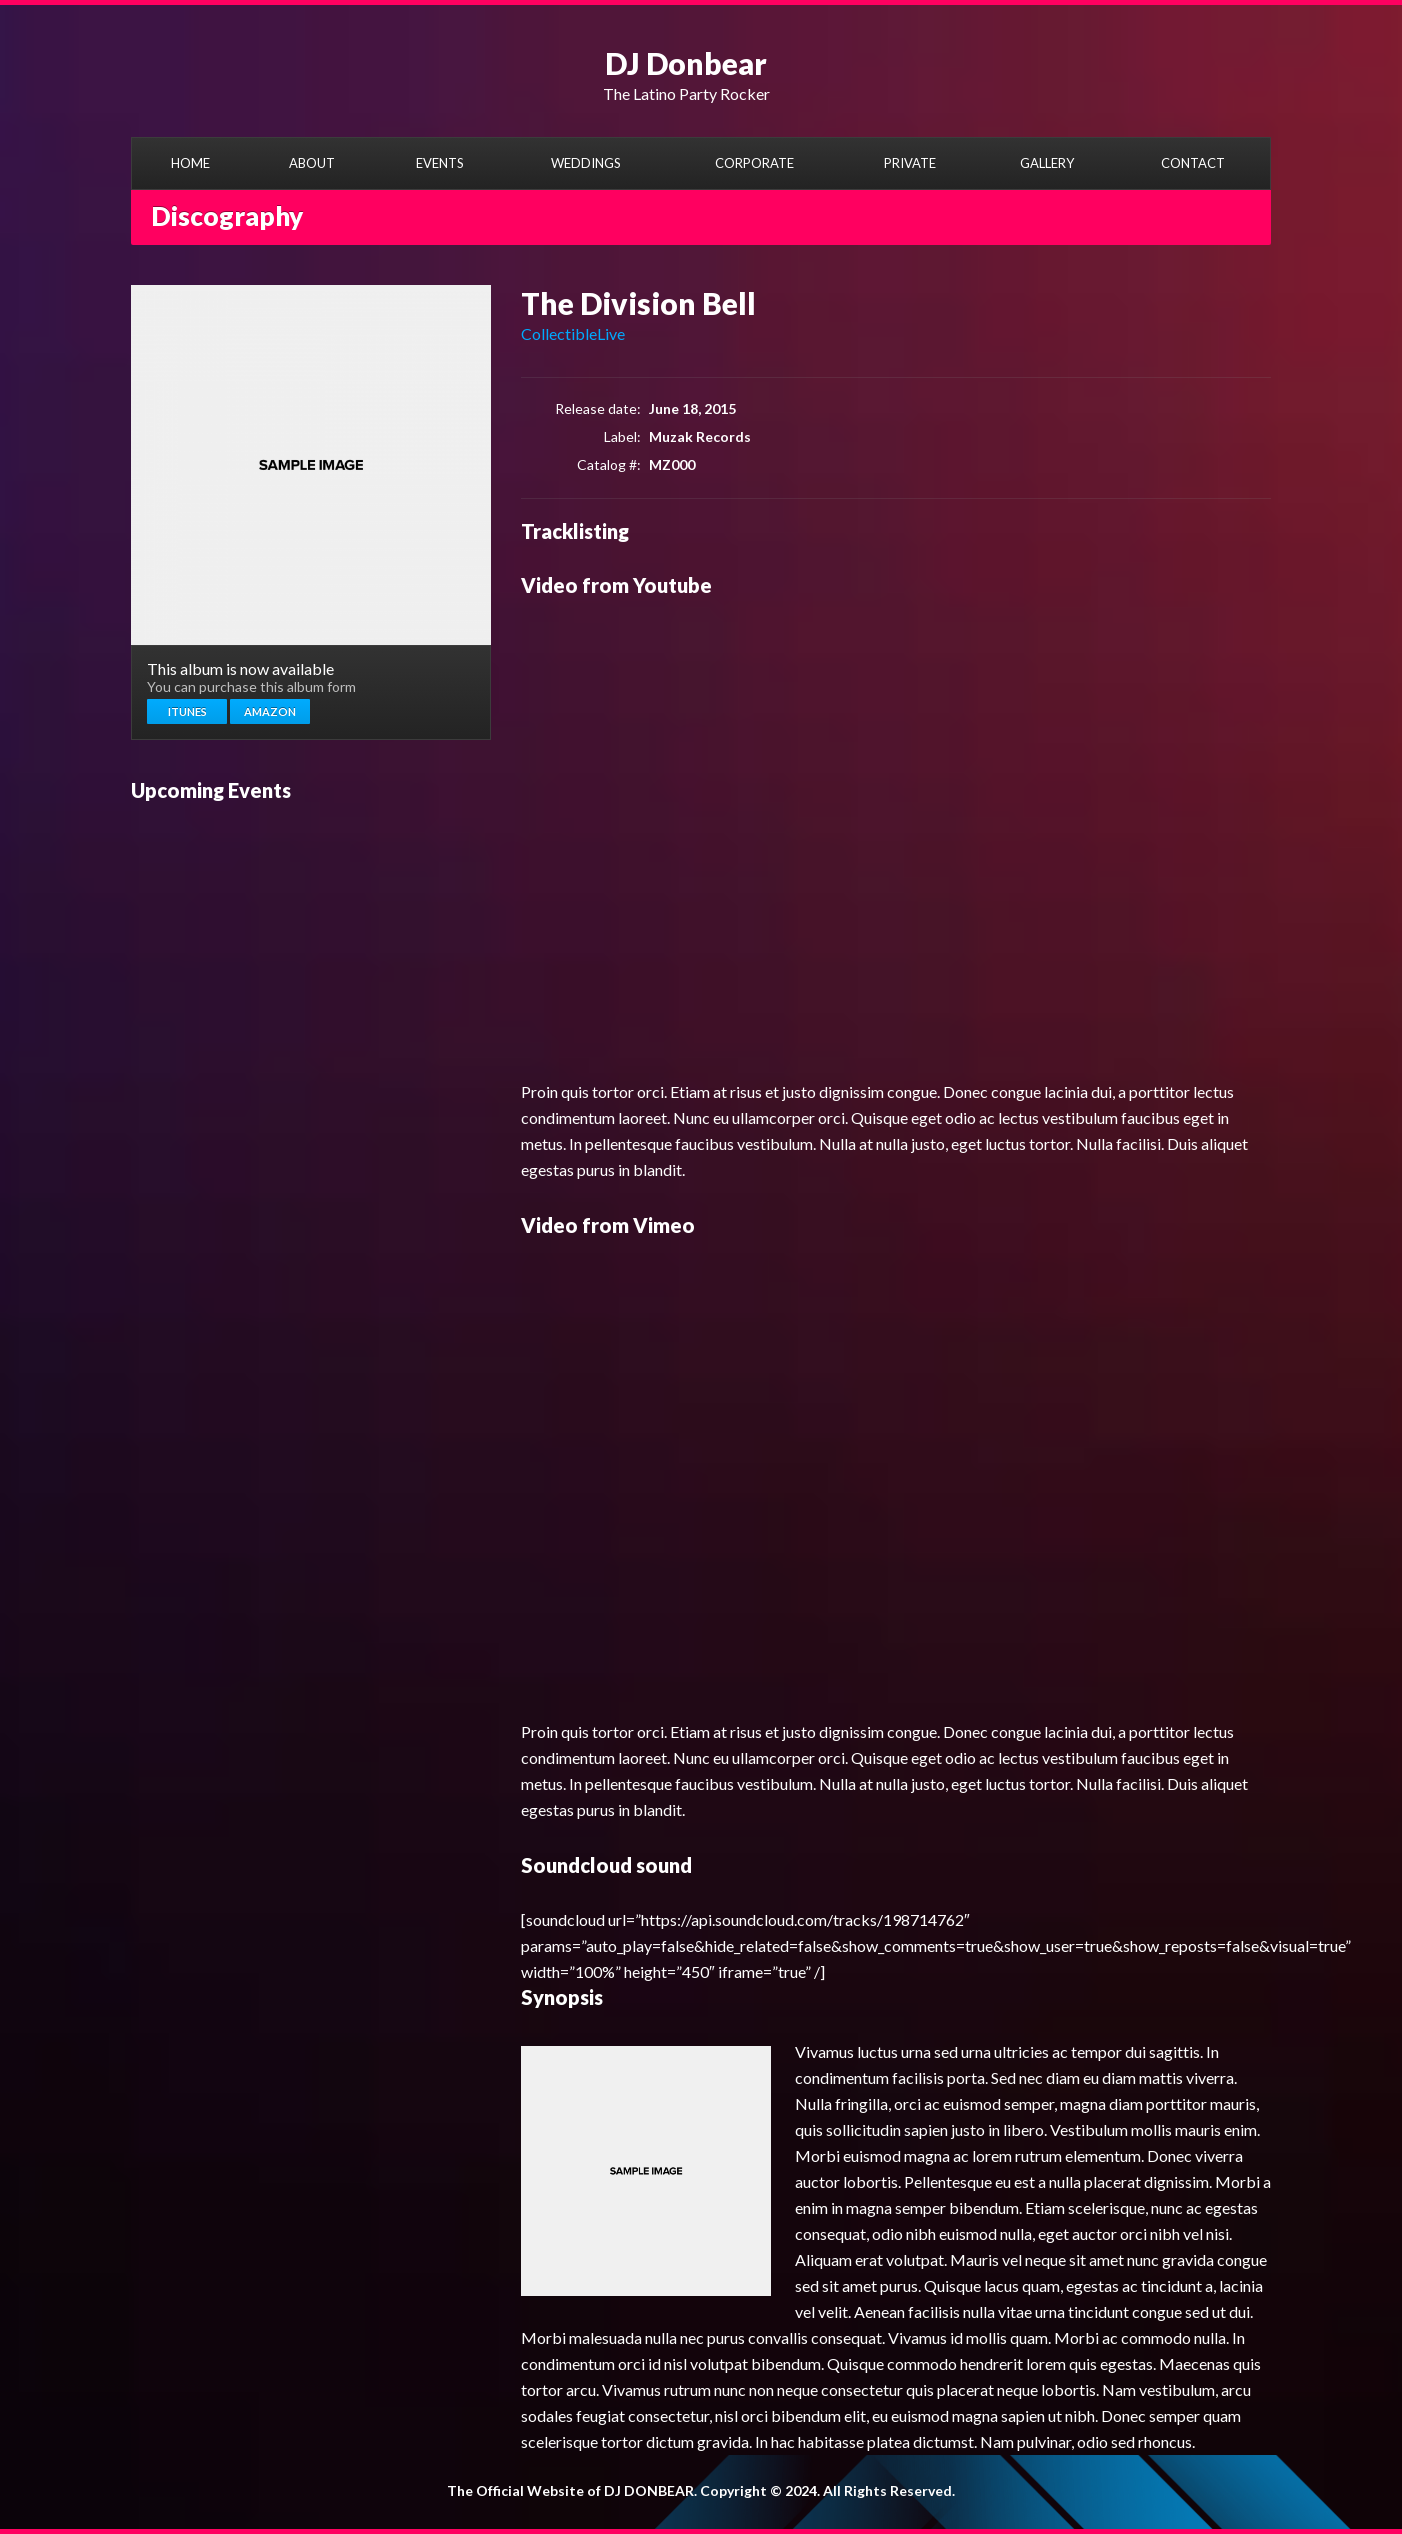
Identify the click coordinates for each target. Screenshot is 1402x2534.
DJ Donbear (686, 63)
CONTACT (1193, 163)
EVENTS (440, 163)
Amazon (270, 711)
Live (611, 333)
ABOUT (312, 163)
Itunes (187, 711)
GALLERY (1047, 163)
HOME (190, 163)
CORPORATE (754, 163)
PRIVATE (910, 163)
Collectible (559, 333)
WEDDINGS (586, 163)
